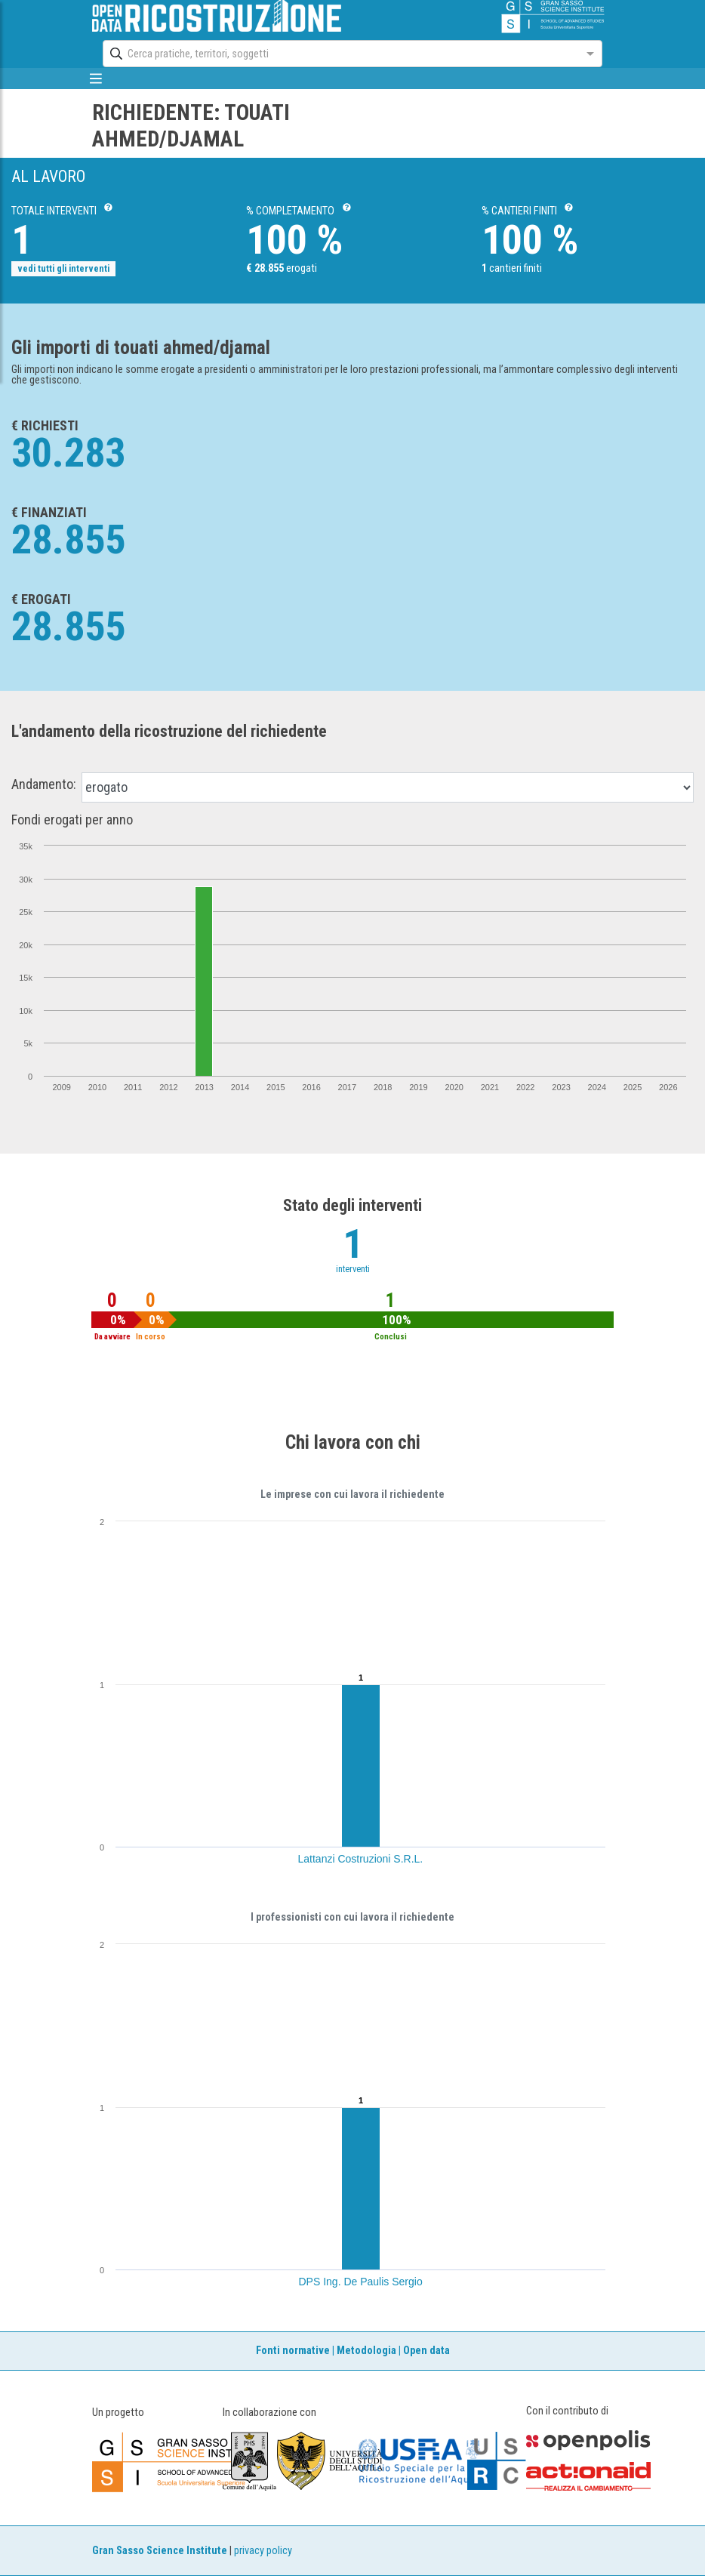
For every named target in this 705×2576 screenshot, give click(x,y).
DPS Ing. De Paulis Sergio (361, 2282)
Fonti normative (293, 2350)
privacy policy (263, 2550)
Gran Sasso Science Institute (159, 2550)
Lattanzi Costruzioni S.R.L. (360, 1859)
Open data (426, 2350)
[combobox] (338, 54)
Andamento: (43, 784)
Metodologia (366, 2350)
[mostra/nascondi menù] (95, 78)
